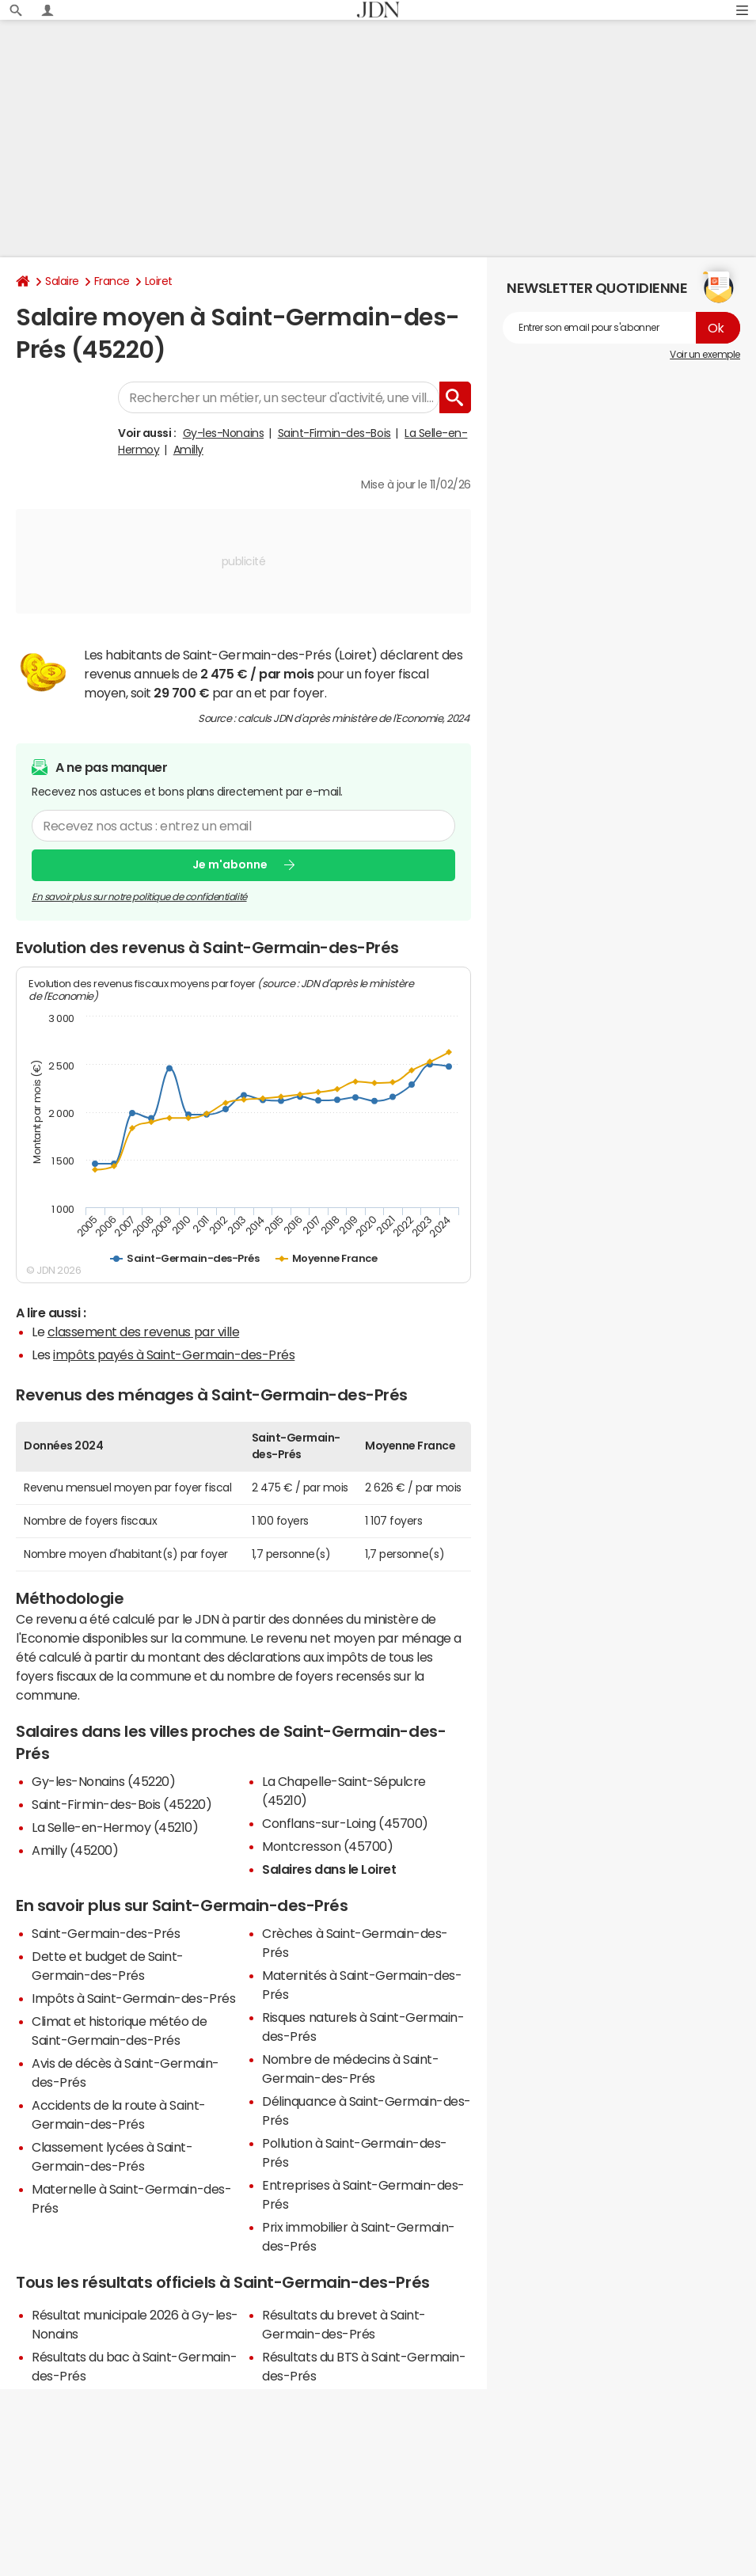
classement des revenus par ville (143, 1331)
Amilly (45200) (75, 1850)
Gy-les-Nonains (223, 433)
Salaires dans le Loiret (329, 1869)
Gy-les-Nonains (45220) (103, 1781)
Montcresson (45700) (327, 1846)
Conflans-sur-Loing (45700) (345, 1823)
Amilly (188, 449)
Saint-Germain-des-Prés (106, 1933)
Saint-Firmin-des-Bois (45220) (121, 1804)
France (112, 281)
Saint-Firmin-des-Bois (334, 433)
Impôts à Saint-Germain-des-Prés (133, 1998)
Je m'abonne (230, 864)
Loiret (159, 281)
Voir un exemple (705, 354)
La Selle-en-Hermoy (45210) (115, 1827)
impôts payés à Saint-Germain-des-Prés (173, 1354)
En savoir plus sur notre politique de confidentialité (139, 897)
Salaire (62, 281)
